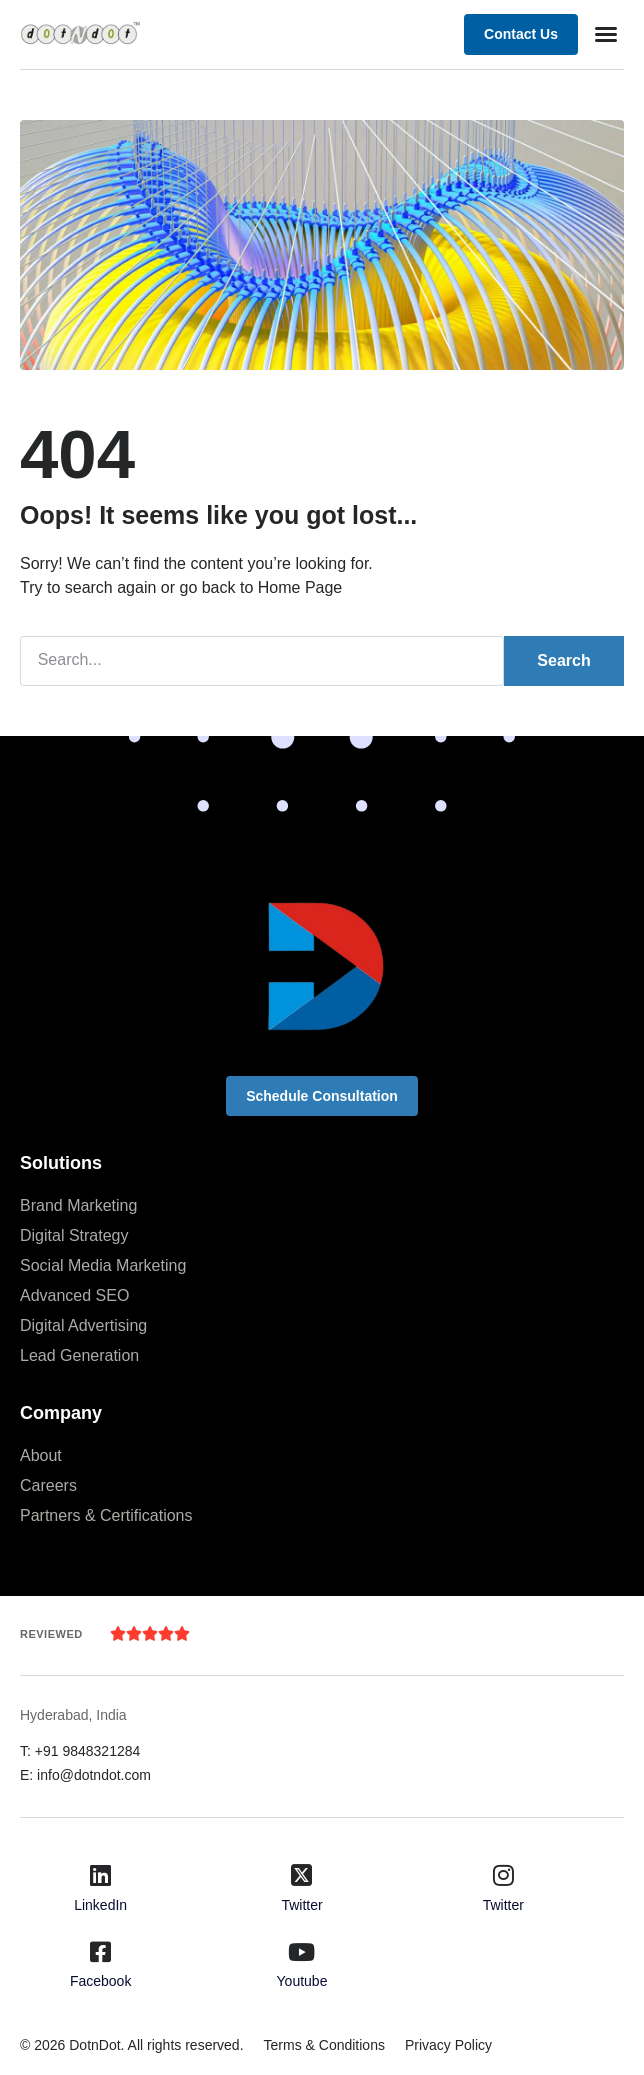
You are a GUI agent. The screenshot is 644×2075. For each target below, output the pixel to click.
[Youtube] (302, 1952)
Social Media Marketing (103, 1265)
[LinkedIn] (101, 1875)
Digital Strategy (74, 1235)
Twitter (301, 1905)
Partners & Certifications (106, 1515)
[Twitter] (302, 1875)
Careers (48, 1485)
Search (563, 660)
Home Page (300, 587)
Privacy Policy (448, 2045)
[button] (606, 34)
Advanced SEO (74, 1295)
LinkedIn (100, 1905)
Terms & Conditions (324, 2045)
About (41, 1455)
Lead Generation (79, 1355)
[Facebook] (101, 1952)
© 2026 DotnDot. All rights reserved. (132, 2045)
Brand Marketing (78, 1205)
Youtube (302, 1981)
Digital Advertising (83, 1325)
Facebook (100, 1981)
